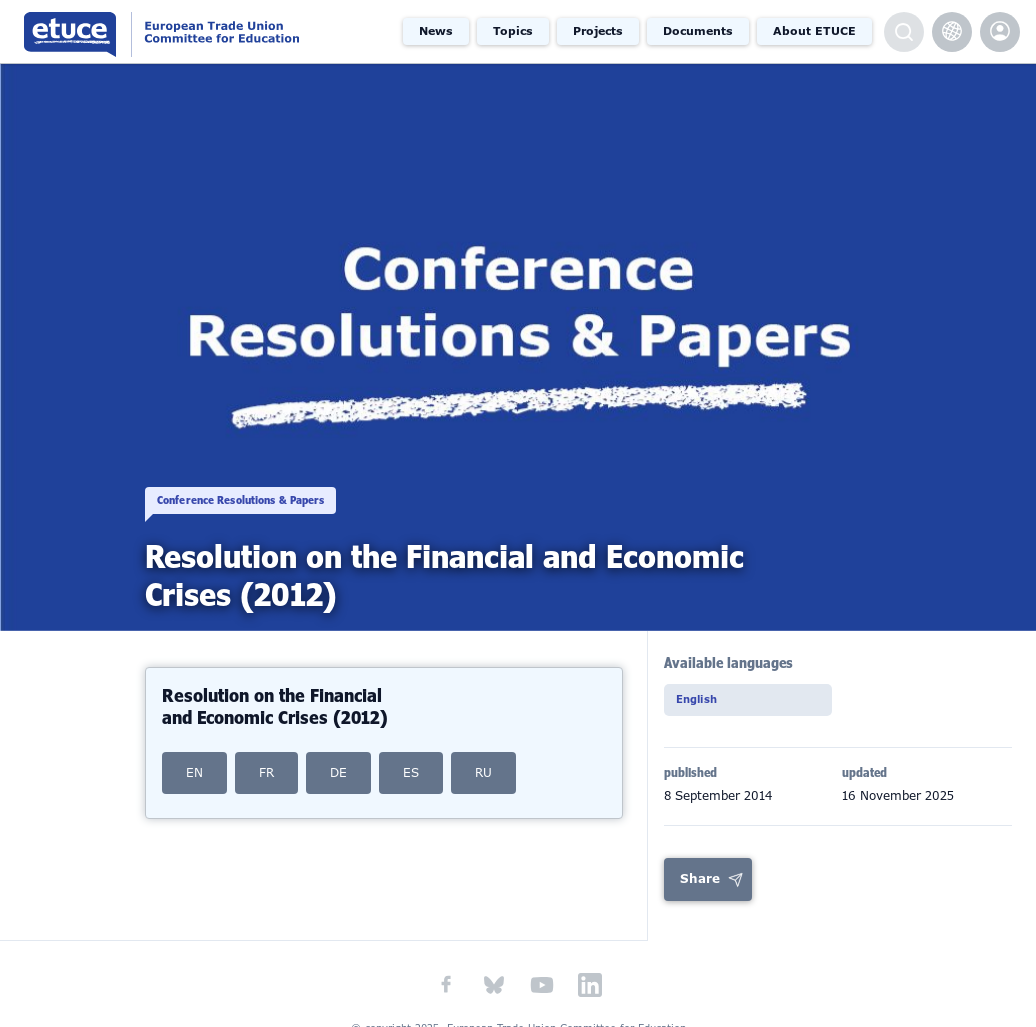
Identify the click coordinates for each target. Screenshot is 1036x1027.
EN (194, 773)
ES (411, 773)
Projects (598, 31)
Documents (698, 31)
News (436, 31)
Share (700, 882)
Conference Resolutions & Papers (268, 482)
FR (266, 773)
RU (483, 773)
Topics (513, 31)
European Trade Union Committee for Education (195, 31)
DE (338, 773)
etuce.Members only (1000, 32)
